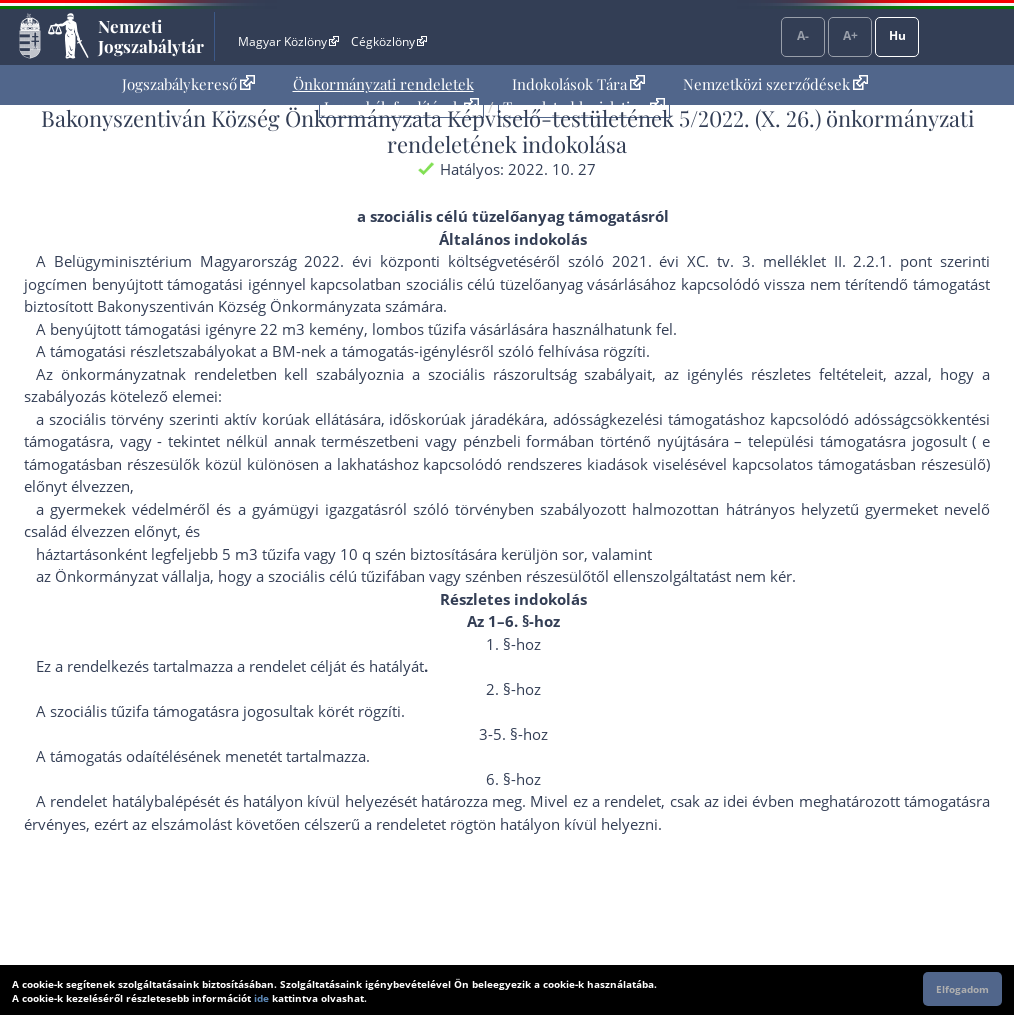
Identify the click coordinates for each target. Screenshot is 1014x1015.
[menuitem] (188, 84)
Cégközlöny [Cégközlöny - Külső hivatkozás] (389, 41)
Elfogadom (962, 989)
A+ (850, 35)
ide (261, 998)
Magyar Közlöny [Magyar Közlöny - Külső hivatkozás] (288, 41)
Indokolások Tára (578, 84)
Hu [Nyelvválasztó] (897, 35)
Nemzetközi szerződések (775, 84)
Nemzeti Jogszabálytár (151, 36)
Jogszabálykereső (188, 84)
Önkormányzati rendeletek (383, 84)
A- (803, 35)
